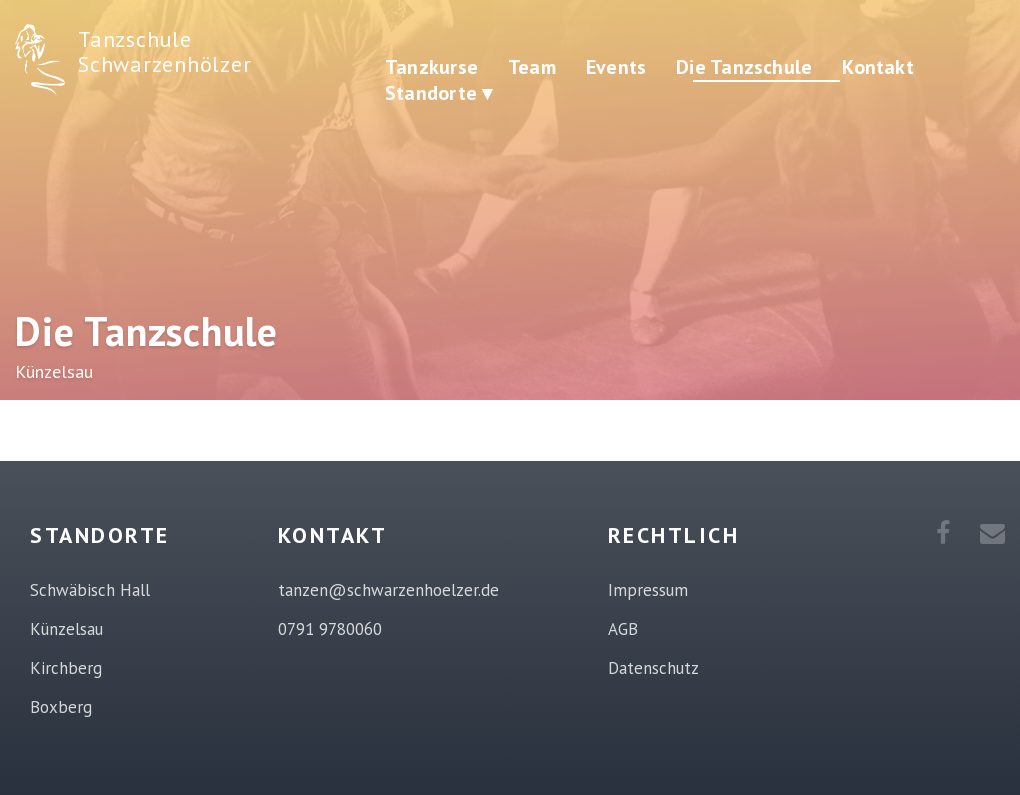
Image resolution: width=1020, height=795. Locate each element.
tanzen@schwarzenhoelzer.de (388, 590)
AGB (623, 629)
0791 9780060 (330, 629)
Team (532, 67)
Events (616, 67)
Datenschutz (653, 668)
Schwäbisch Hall (90, 590)
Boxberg (61, 707)
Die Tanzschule (744, 67)
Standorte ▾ (438, 93)
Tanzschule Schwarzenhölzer (164, 51)
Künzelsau (66, 629)
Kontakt (878, 67)
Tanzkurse (431, 67)
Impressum (648, 590)
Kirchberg (66, 668)
